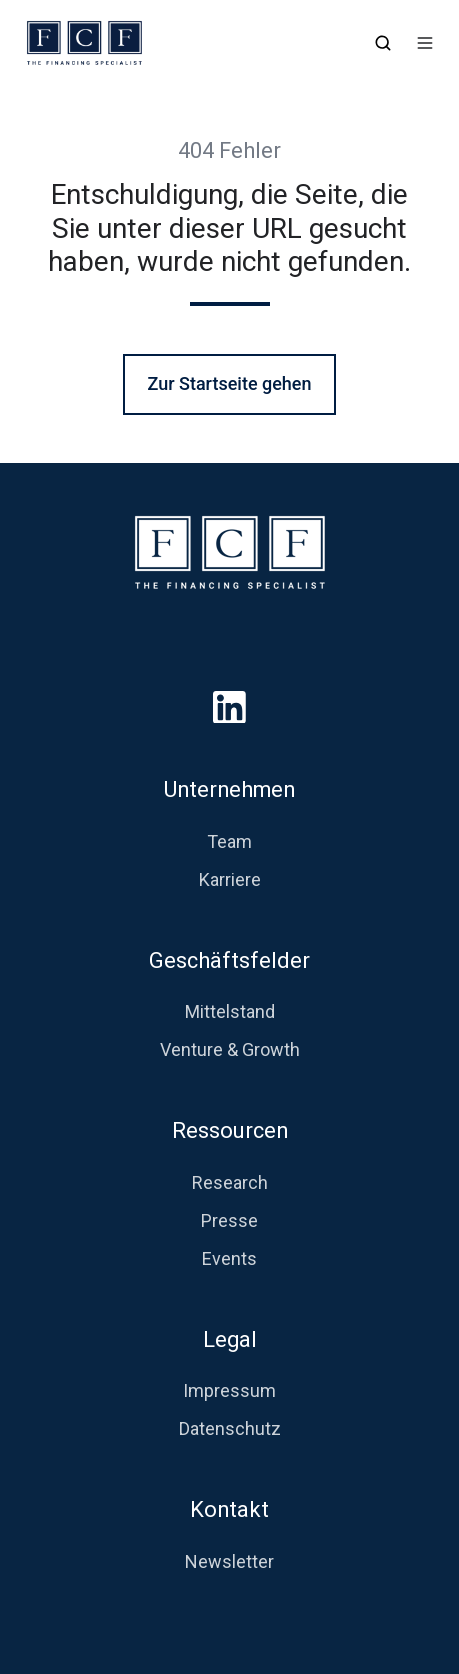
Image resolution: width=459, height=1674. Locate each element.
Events (229, 1258)
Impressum (229, 1390)
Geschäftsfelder (229, 960)
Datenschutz (230, 1428)
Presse (229, 1220)
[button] (383, 43)
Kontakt (229, 1509)
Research (230, 1182)
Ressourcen (230, 1130)
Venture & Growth (230, 1049)
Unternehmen (229, 789)
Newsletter (229, 1561)
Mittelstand (230, 1011)
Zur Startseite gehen (229, 383)
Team (229, 841)
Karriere (230, 879)
